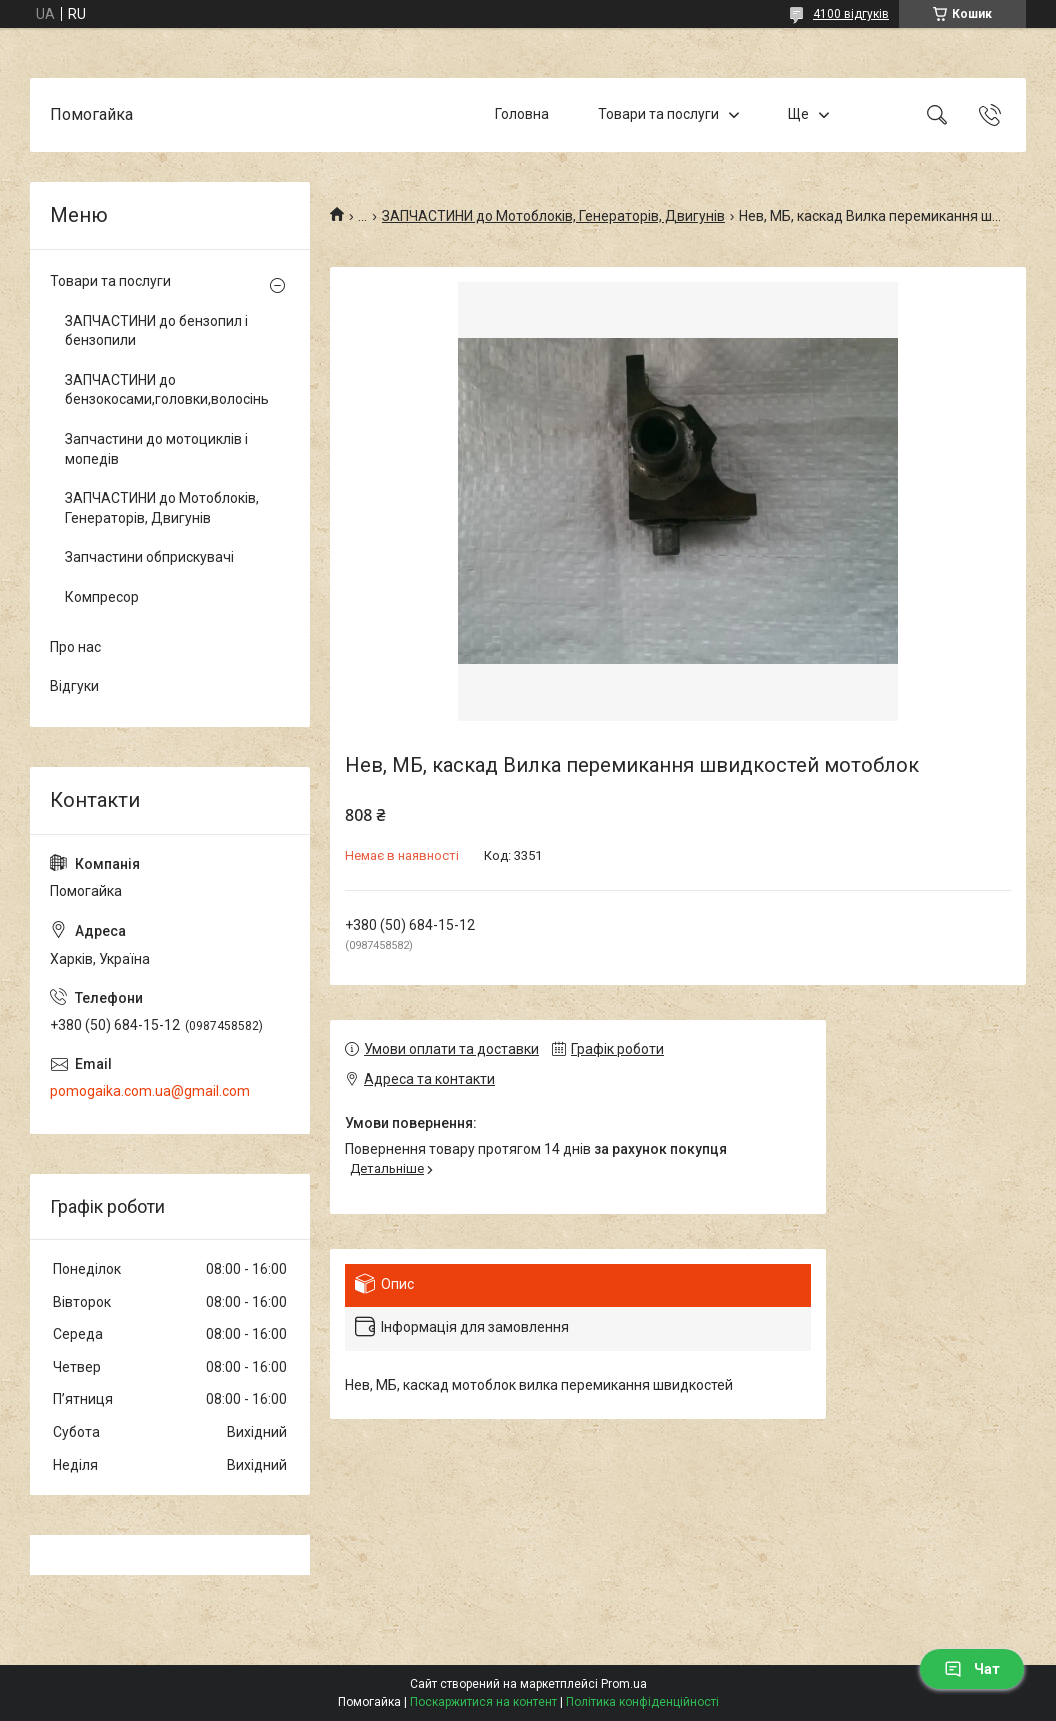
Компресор (102, 597)
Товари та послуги (658, 114)
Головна (522, 114)
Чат (972, 1669)
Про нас (75, 647)
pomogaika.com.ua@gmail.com (150, 1091)
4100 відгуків (851, 14)
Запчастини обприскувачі (149, 557)
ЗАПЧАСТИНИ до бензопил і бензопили (156, 331)
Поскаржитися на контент (483, 1702)
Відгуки (74, 686)
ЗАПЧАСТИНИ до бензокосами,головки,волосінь (165, 390)
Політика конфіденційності (642, 1702)
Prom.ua (624, 1684)
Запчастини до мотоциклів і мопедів (156, 449)
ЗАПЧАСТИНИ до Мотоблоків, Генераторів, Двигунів (553, 216)
